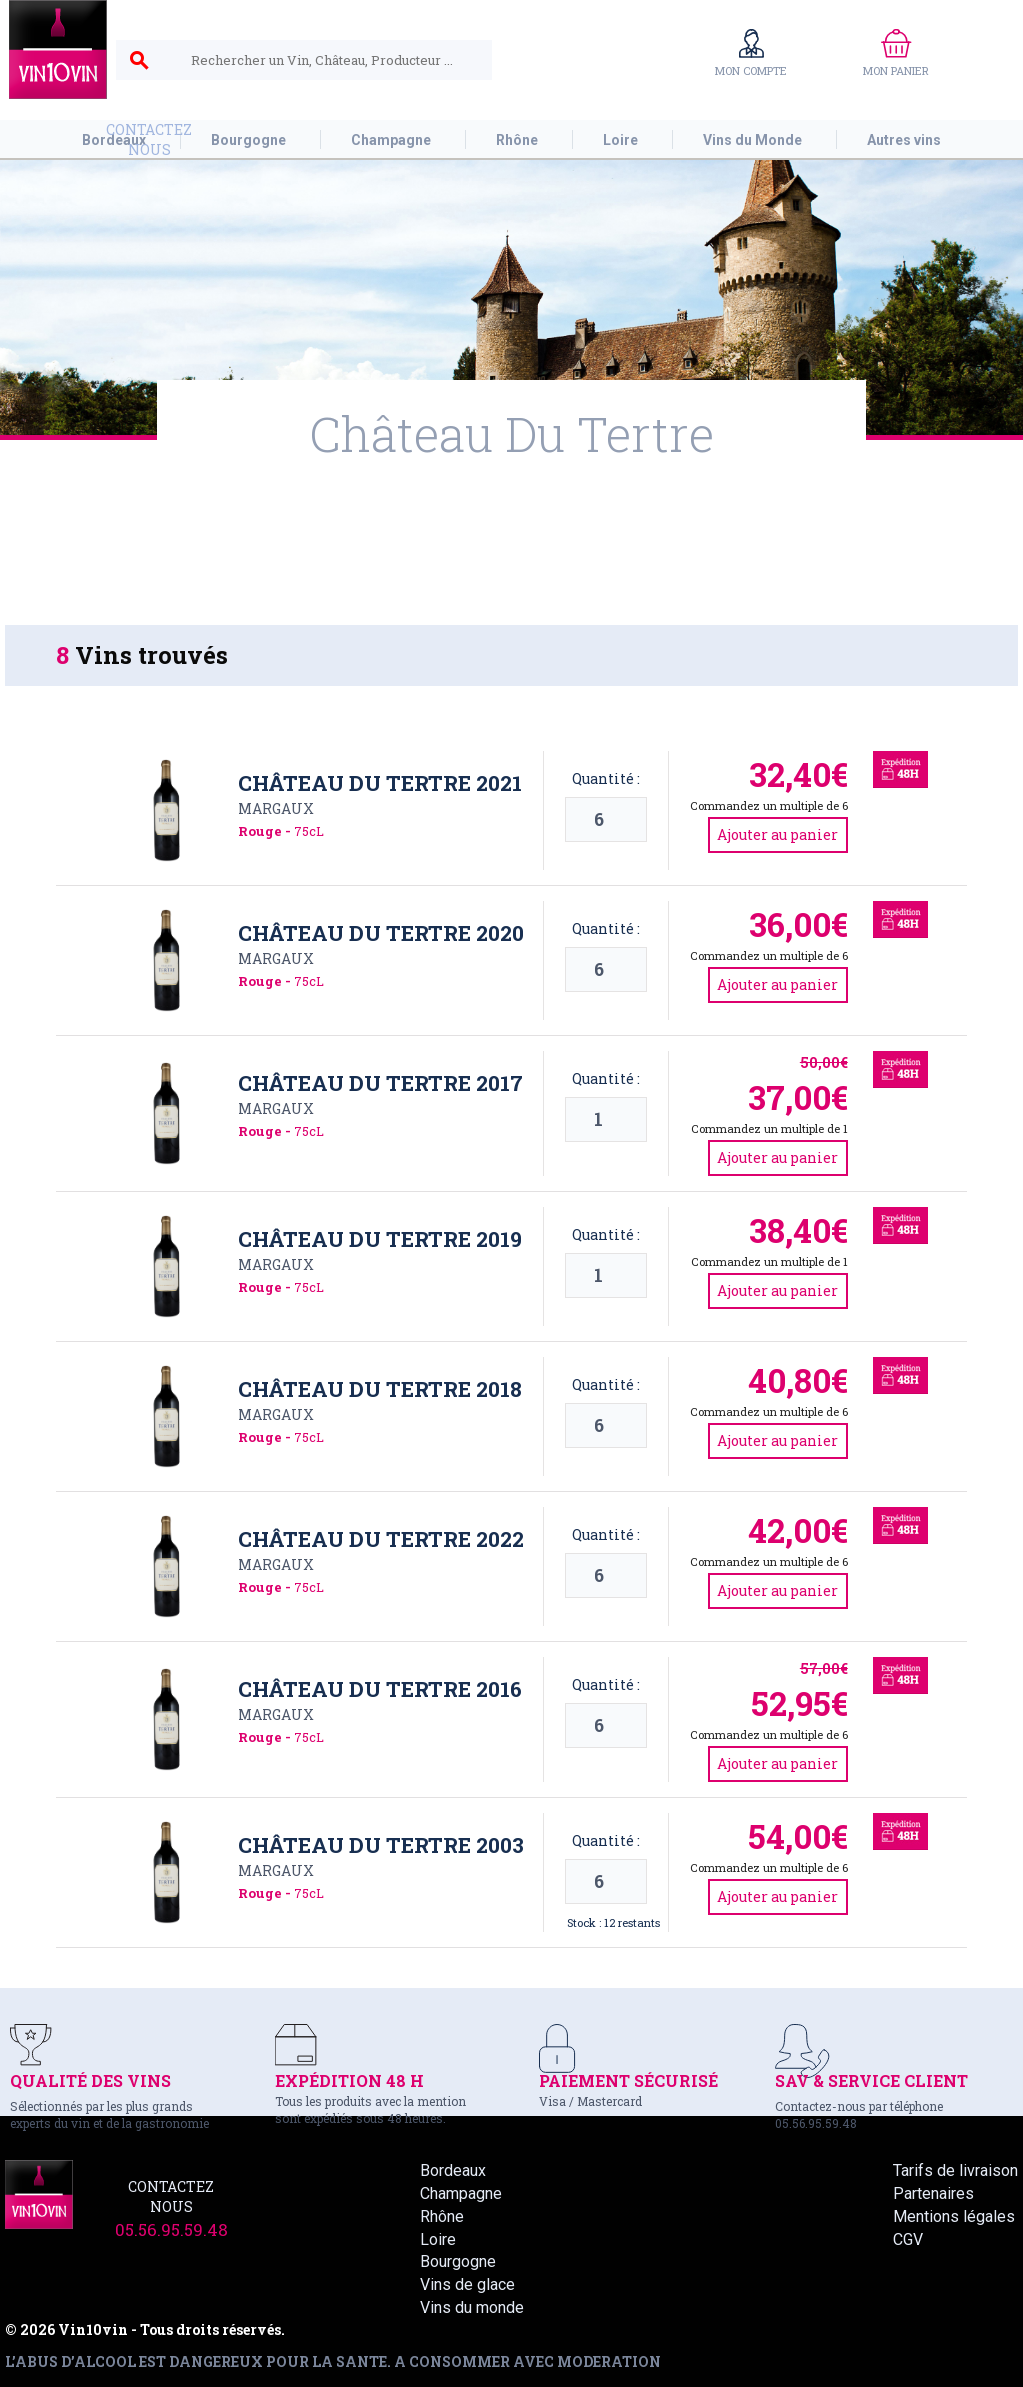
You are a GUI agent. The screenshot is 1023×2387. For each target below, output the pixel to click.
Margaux (276, 808)
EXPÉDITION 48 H (349, 2080)
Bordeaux (453, 2170)
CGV (908, 2239)
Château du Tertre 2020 (381, 933)
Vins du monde (472, 2307)
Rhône (442, 2216)
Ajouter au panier (777, 834)
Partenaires (933, 2193)
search (139, 61)
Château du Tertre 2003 (381, 1845)
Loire (438, 2239)
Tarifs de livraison (955, 2170)
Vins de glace (467, 2284)
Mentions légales (954, 2216)
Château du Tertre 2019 (380, 1239)
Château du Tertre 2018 (380, 1389)
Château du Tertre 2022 (381, 1539)
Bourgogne (458, 2261)
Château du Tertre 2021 (380, 783)
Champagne (461, 2193)
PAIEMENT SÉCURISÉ (628, 2080)
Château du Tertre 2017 (380, 1083)
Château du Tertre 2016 (380, 1689)
